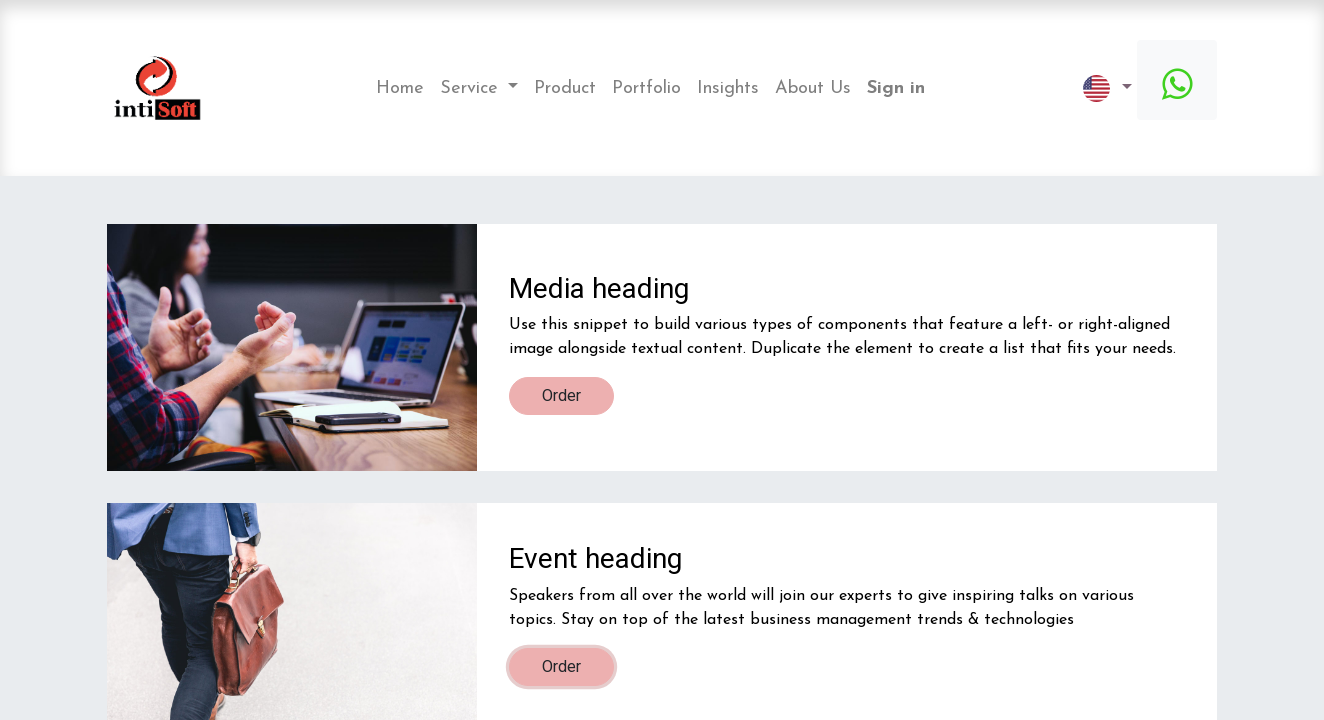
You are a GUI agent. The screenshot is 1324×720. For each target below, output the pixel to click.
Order (561, 395)
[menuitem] (400, 88)
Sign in (896, 88)
